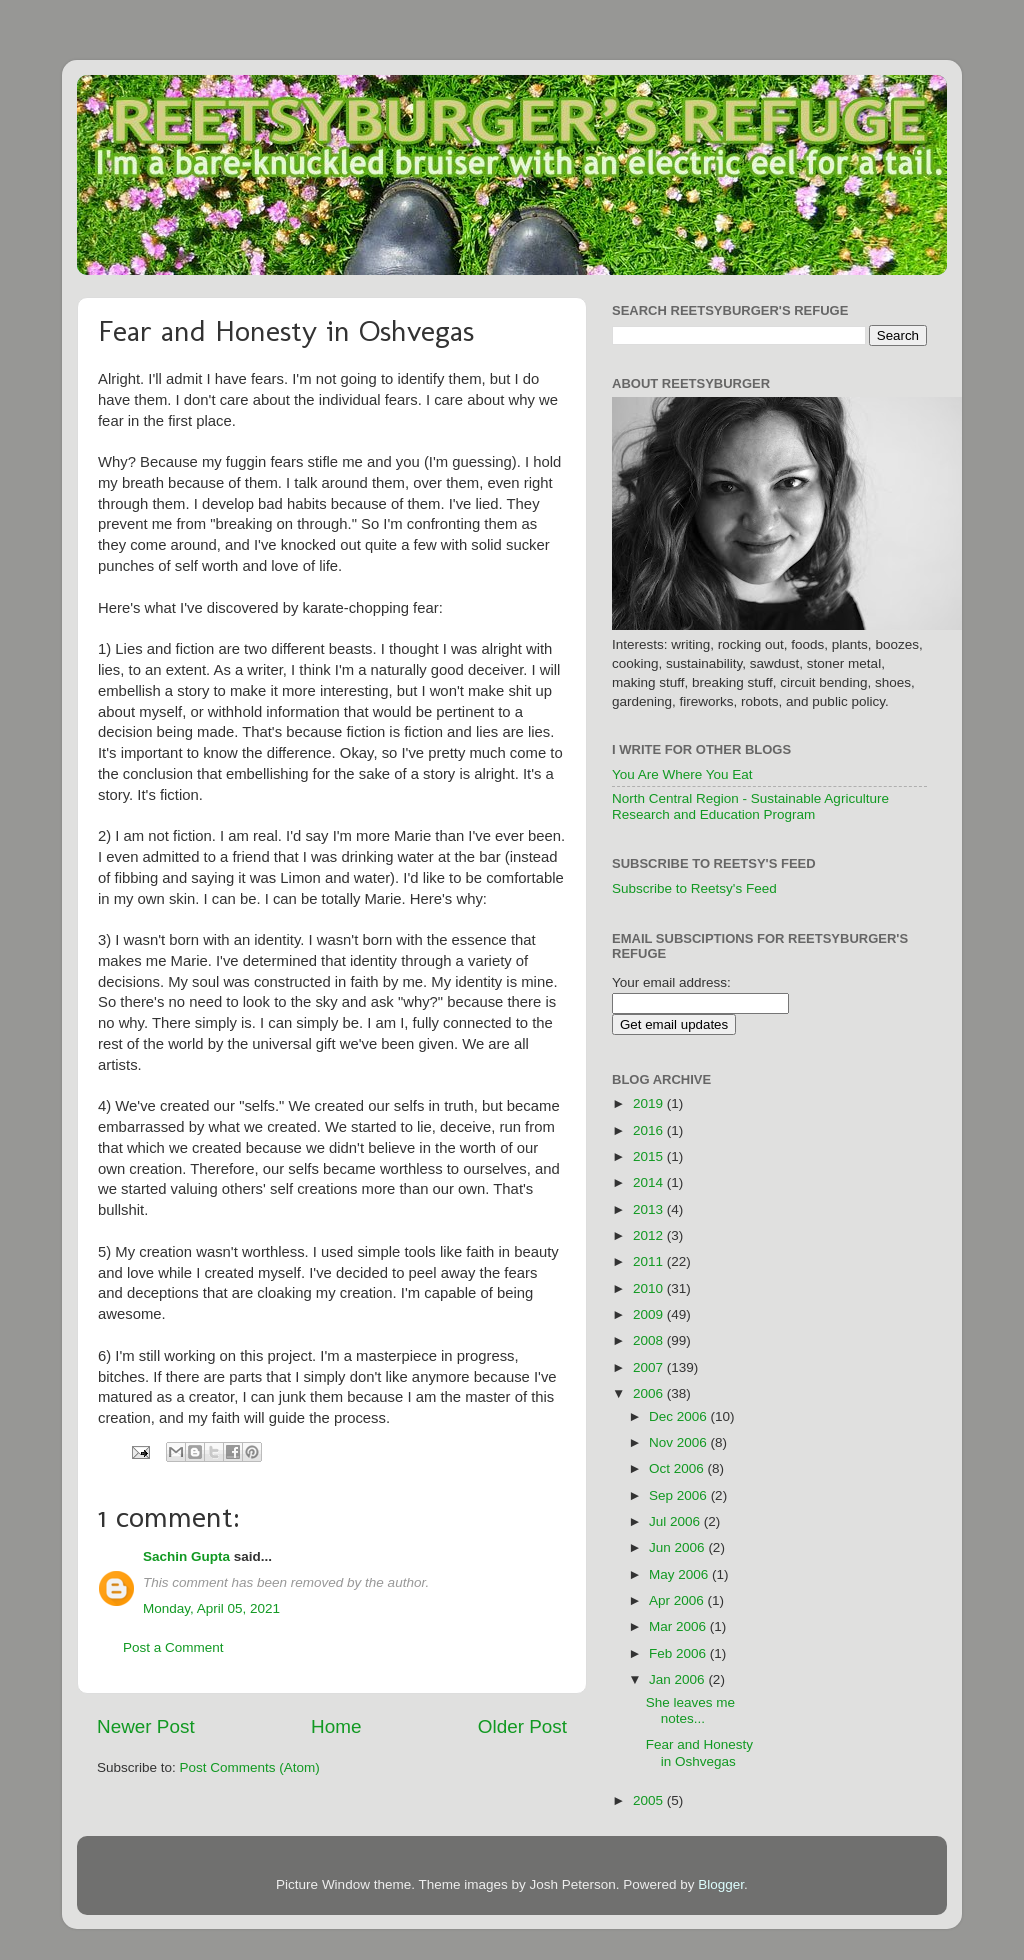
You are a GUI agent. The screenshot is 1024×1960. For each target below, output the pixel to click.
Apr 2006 (678, 1600)
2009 (650, 1314)
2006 (650, 1393)
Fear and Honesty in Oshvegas (699, 1752)
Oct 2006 (678, 1468)
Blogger (721, 1884)
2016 (650, 1130)
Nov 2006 (680, 1442)
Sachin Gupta (186, 1556)
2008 (650, 1340)
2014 (650, 1182)
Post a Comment (173, 1647)
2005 (650, 1800)
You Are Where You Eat (682, 774)
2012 (650, 1235)
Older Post (522, 1726)
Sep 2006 (680, 1495)
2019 (650, 1103)
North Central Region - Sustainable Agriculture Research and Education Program (750, 806)
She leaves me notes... (690, 1710)
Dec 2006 (680, 1416)
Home (336, 1726)
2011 (650, 1261)
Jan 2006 (678, 1679)
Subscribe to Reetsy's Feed (694, 888)
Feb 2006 (679, 1653)
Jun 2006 (678, 1547)
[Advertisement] (865, 1365)
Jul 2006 (676, 1521)
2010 (650, 1288)
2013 (650, 1209)
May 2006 (680, 1574)
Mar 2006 (679, 1626)
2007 (650, 1367)
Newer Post (146, 1726)
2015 (650, 1156)
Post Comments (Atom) (250, 1767)
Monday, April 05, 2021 (211, 1608)
